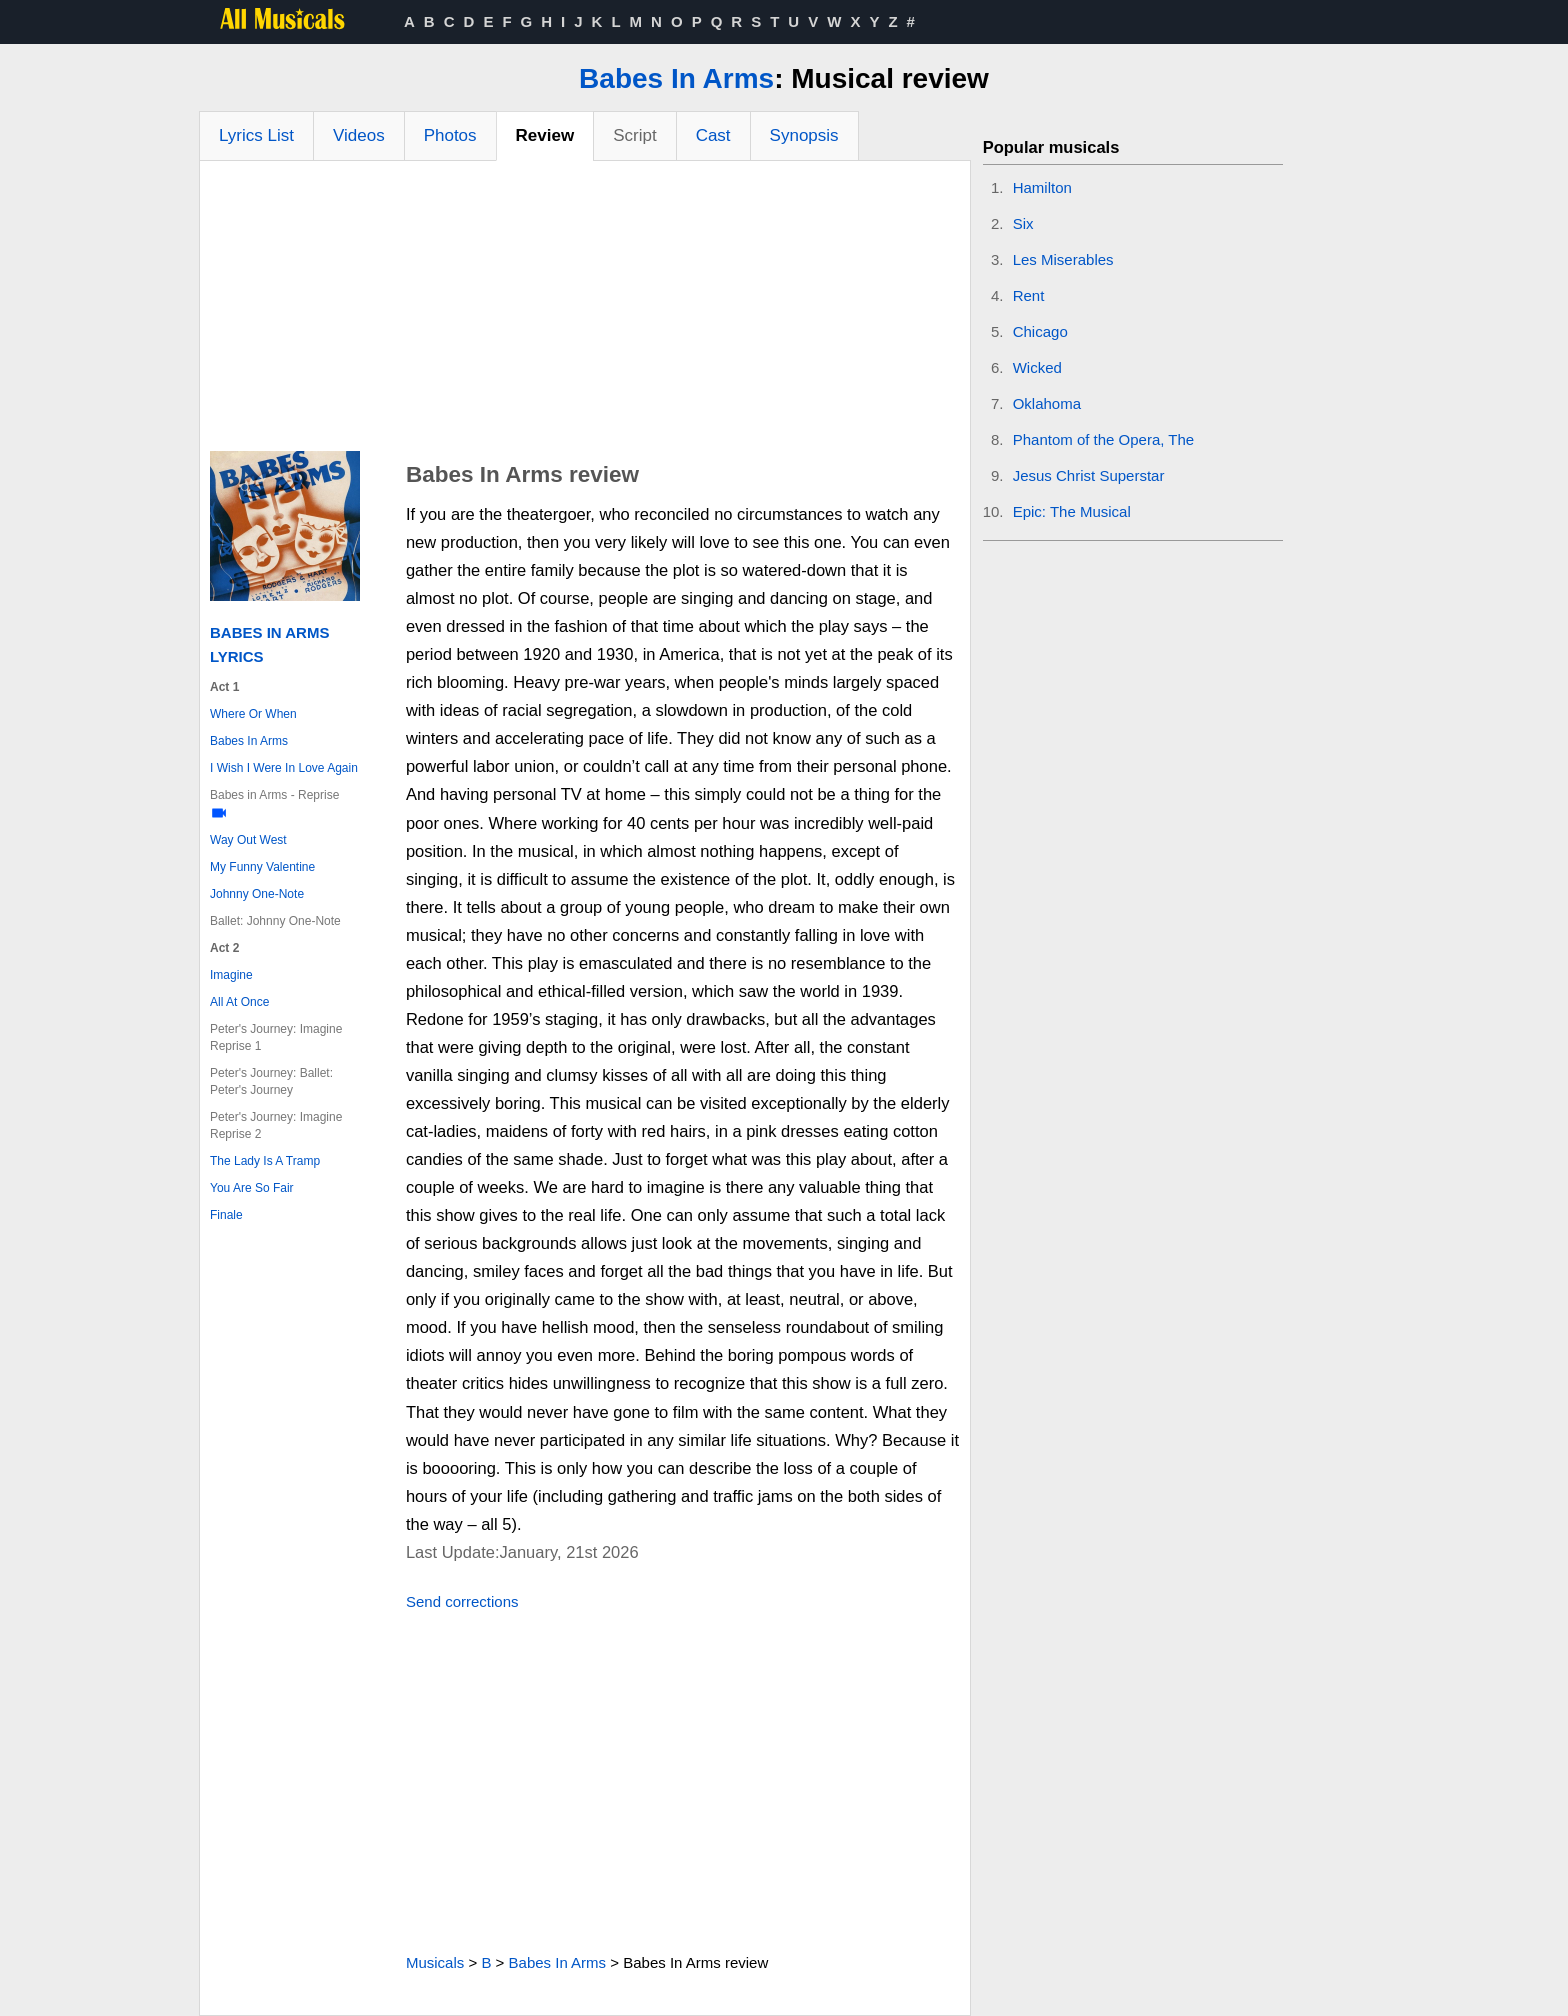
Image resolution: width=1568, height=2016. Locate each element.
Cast (713, 135)
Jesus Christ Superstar (1089, 475)
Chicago (1040, 331)
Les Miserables (1063, 259)
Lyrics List (256, 135)
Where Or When (253, 714)
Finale (226, 1215)
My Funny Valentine (262, 867)
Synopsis (804, 135)
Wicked (1037, 367)
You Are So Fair (252, 1188)
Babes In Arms (676, 78)
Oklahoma (1047, 403)
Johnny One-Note (257, 894)
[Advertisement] (585, 311)
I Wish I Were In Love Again (284, 768)
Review (545, 135)
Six (1023, 223)
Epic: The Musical (1072, 511)
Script (634, 135)
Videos (359, 135)
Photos (450, 135)
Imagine (231, 975)
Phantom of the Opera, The (1104, 439)
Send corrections (462, 1601)
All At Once (239, 1002)
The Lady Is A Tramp (265, 1161)
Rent (1029, 295)
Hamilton (1042, 187)
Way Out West (248, 840)
